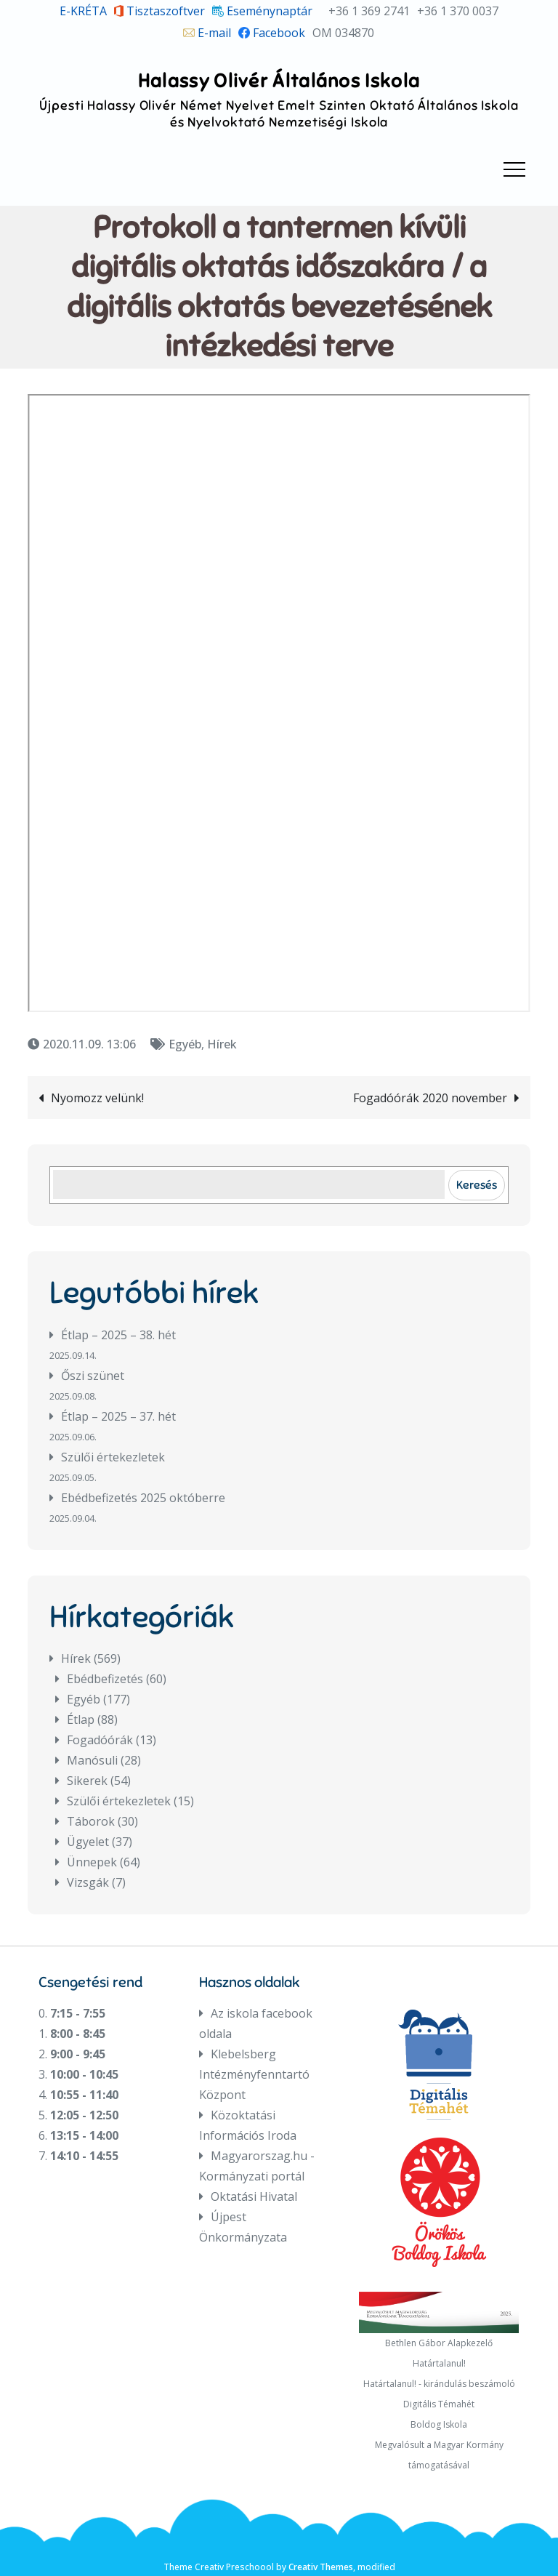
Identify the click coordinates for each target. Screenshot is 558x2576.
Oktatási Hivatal (254, 2196)
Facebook (271, 33)
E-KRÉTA (83, 11)
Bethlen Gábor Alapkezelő (439, 2343)
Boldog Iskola (439, 2424)
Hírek (222, 1044)
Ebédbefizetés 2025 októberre (143, 1498)
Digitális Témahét (438, 2404)
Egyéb (185, 1044)
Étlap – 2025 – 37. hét (118, 1416)
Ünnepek (92, 1862)
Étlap (80, 1720)
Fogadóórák (100, 1740)
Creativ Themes (320, 2567)
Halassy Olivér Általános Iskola (279, 80)
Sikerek (87, 1781)
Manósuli (92, 1760)
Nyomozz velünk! (97, 1098)
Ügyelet (88, 1842)
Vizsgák (88, 1882)
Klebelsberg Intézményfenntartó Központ (254, 2074)
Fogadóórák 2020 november (430, 1098)
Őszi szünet (92, 1376)
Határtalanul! (439, 2363)
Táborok (91, 1821)
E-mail (207, 33)
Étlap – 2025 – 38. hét (118, 1335)
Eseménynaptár (262, 11)
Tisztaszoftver (160, 11)
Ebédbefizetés (105, 1679)
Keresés (476, 1185)
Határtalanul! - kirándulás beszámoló (439, 2384)
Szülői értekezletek (113, 1457)
